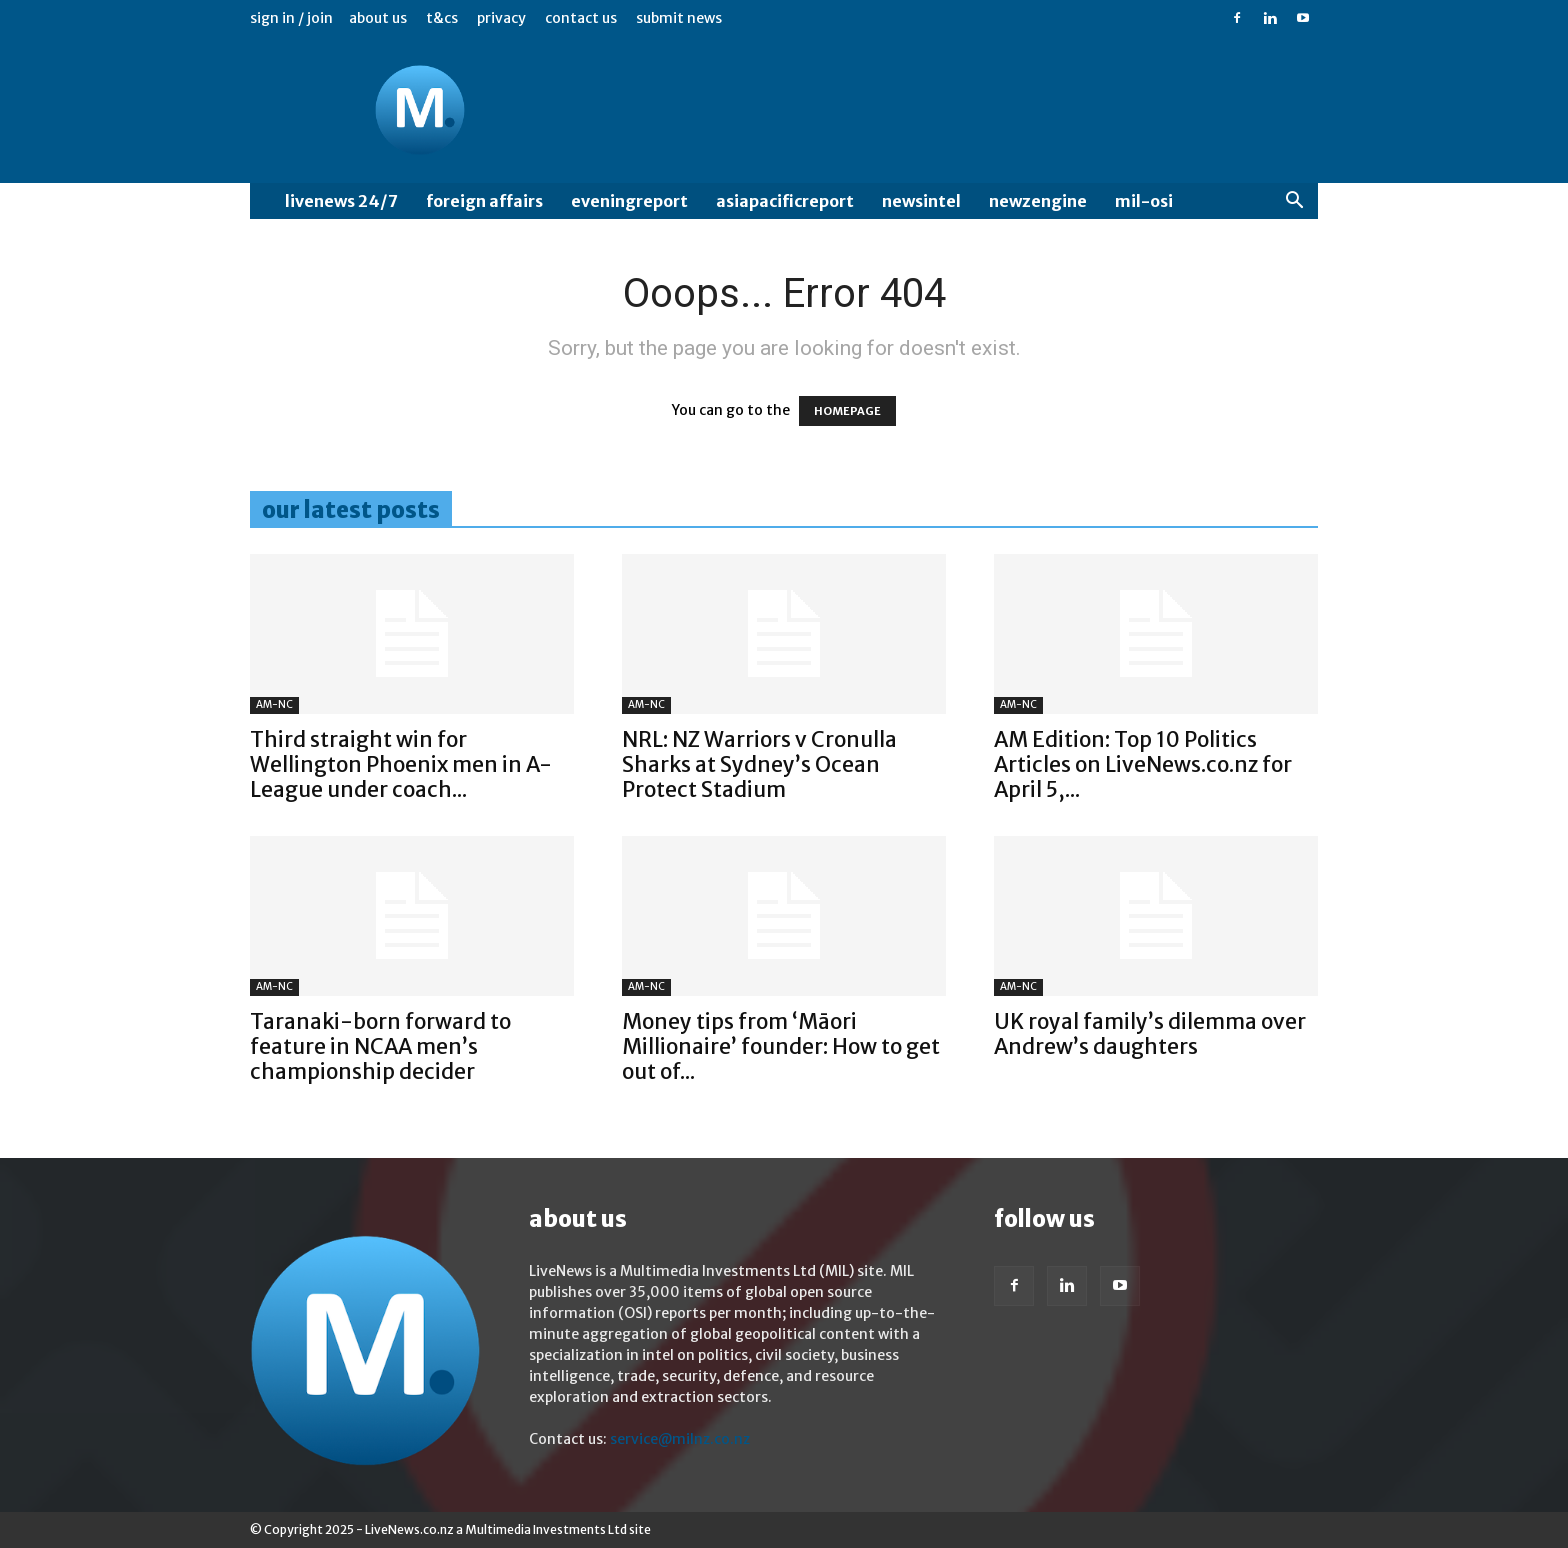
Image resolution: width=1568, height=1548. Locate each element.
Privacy (501, 18)
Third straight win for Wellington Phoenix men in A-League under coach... (401, 764)
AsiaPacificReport (785, 201)
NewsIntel (921, 201)
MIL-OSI (1144, 201)
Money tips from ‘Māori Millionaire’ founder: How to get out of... (781, 1046)
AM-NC (274, 704)
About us (378, 18)
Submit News (679, 18)
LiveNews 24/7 (341, 201)
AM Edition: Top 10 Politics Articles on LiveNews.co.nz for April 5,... (1143, 764)
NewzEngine (1038, 201)
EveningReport (629, 201)
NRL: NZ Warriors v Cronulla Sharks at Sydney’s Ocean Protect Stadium (759, 764)
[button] (1294, 202)
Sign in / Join (291, 18)
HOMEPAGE (847, 411)
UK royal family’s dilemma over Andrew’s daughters (1150, 1034)
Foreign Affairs (484, 201)
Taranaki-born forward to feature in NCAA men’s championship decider (380, 1046)
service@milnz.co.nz (680, 1439)
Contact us (581, 18)
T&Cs (442, 18)
